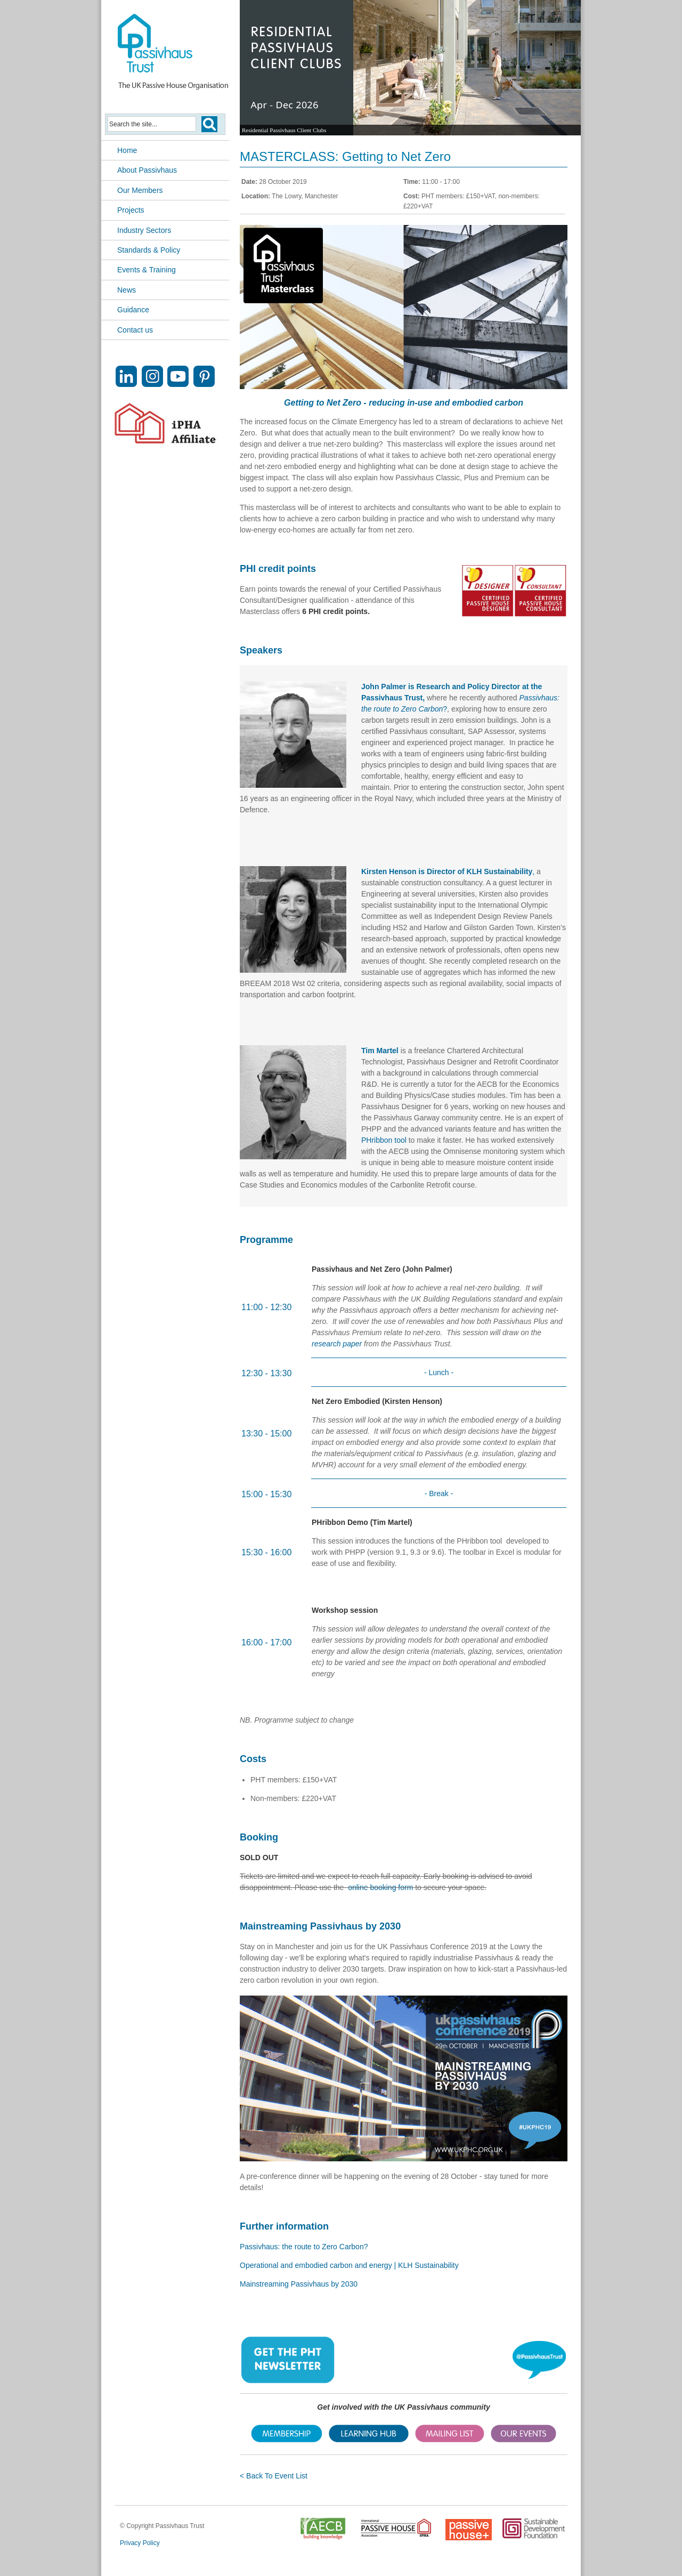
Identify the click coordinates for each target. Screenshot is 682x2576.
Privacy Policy (140, 2543)
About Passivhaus (147, 170)
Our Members (140, 190)
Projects (130, 210)
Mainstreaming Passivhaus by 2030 (299, 2284)
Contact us (135, 330)
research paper (337, 1343)
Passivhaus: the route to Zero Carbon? (304, 2246)
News (126, 290)
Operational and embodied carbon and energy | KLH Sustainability (349, 2265)
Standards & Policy (148, 250)
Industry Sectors (144, 230)
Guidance (133, 309)
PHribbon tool (384, 1140)
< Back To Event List (273, 2476)
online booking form (380, 1887)
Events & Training (146, 269)
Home (127, 150)
